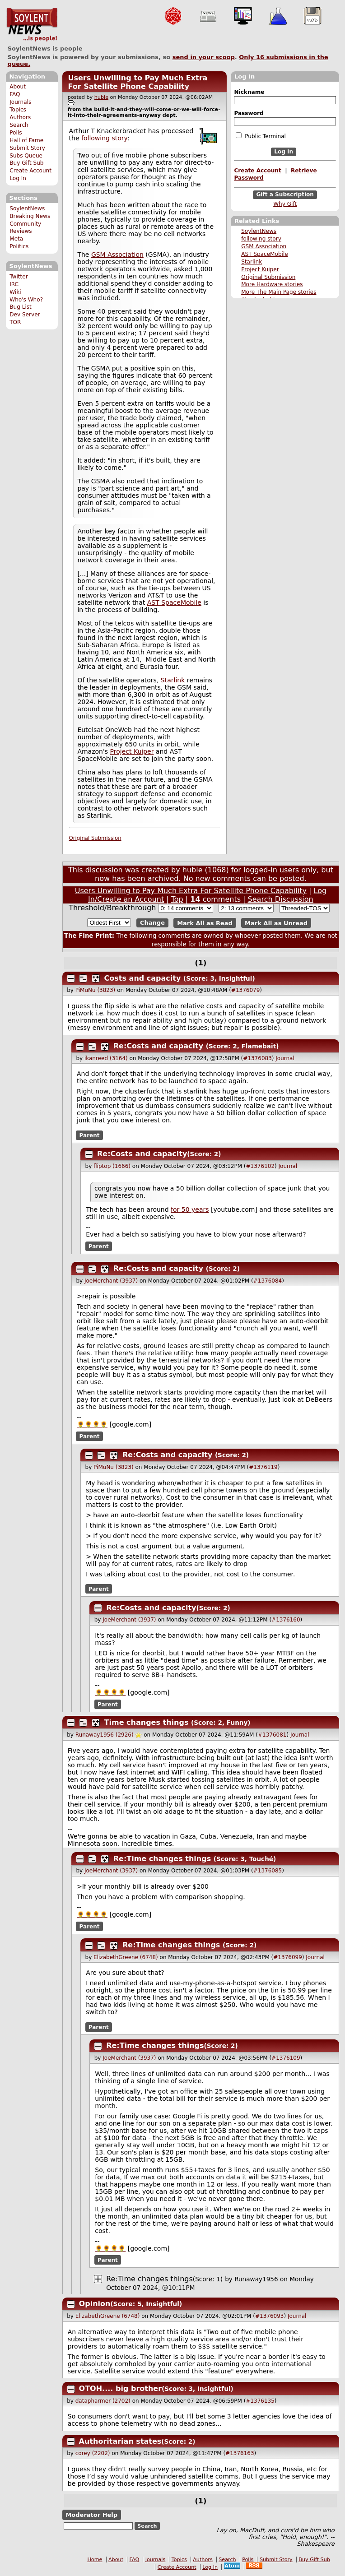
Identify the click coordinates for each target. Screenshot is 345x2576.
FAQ (14, 94)
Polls (15, 133)
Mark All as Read (205, 922)
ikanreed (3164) (106, 1058)
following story (261, 239)
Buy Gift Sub (26, 163)
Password (248, 113)
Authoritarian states (120, 2441)
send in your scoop (203, 57)
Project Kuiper (260, 269)
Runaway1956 (256, 2279)
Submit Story (27, 148)
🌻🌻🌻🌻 (92, 1424)
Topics (17, 110)
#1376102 (260, 1166)
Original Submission (268, 277)
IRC (14, 284)
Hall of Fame (26, 140)
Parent (89, 1135)
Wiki (15, 292)
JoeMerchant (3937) (111, 1281)
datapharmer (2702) (103, 2401)
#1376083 (257, 1058)
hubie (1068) (205, 870)
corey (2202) (92, 2453)
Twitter (18, 276)
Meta (16, 239)
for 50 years (190, 1209)
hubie (101, 97)
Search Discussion (280, 899)
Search (18, 125)
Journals (20, 102)
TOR (15, 322)
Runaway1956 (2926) (104, 1735)
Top (177, 899)
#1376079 (245, 990)
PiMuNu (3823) (95, 990)
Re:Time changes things (162, 1858)
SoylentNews (32, 25)
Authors (20, 117)
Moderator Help (91, 2514)
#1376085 (267, 1870)
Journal (284, 1058)
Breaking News (29, 216)
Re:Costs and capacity (158, 1046)
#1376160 (285, 1620)
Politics (18, 246)
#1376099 (287, 1957)
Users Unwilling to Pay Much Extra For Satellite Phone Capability (137, 82)
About (17, 86)
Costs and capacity (142, 978)
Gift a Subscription (285, 194)
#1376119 (263, 1467)
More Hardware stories (272, 284)
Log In (17, 178)
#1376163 (239, 2453)
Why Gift (285, 204)
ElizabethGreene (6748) (125, 1957)
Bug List (20, 307)
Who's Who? (26, 300)
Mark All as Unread (276, 922)
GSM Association (263, 246)
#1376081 (272, 1735)
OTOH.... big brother (120, 2388)
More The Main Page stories (278, 292)
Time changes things (146, 1722)
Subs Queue (25, 156)
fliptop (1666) (112, 1166)
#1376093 (269, 2316)
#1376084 (267, 1281)
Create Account (30, 170)
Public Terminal (260, 135)
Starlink (251, 262)
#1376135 (260, 2401)
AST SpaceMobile (264, 254)
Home (94, 2559)
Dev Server (24, 314)
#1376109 (285, 2058)
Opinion (95, 2303)
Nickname (249, 92)
